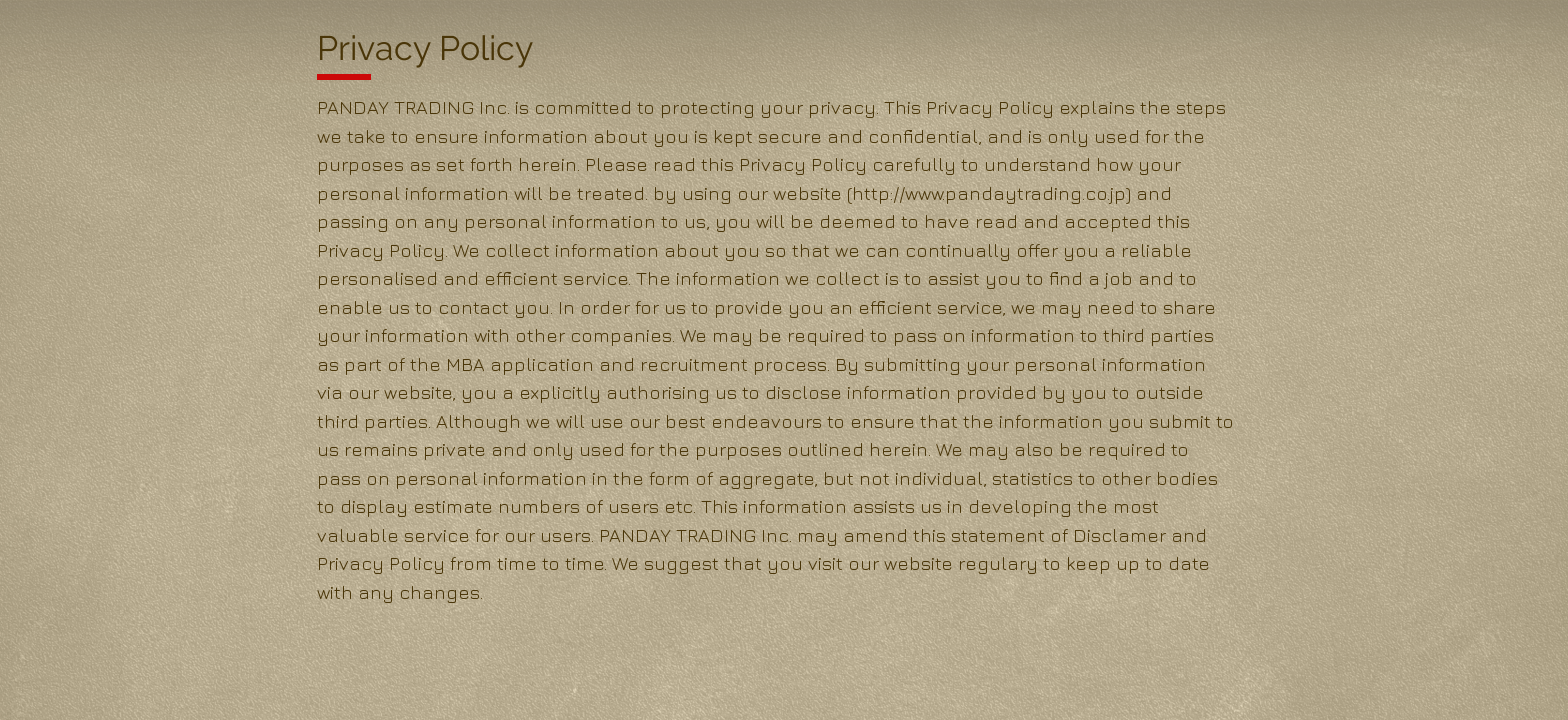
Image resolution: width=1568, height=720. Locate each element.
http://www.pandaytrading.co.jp (989, 193)
